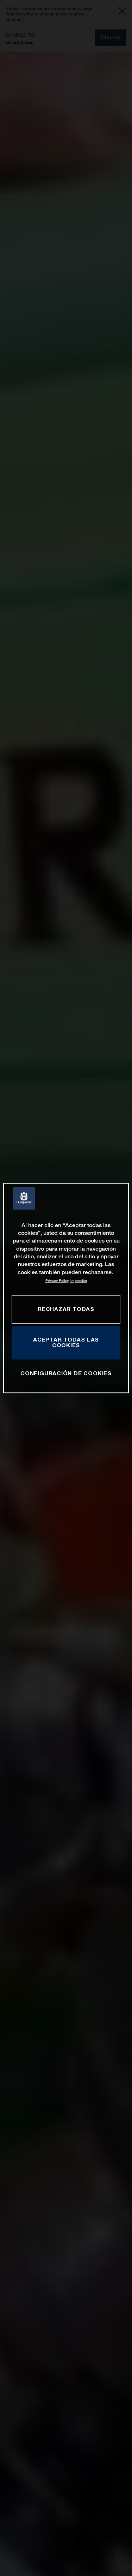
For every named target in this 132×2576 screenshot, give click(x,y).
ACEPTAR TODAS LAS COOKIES (66, 1343)
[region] (65, 1288)
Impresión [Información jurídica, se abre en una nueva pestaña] (78, 1280)
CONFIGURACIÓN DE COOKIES (66, 1373)
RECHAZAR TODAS (66, 1309)
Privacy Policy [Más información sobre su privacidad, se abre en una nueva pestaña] (57, 1280)
